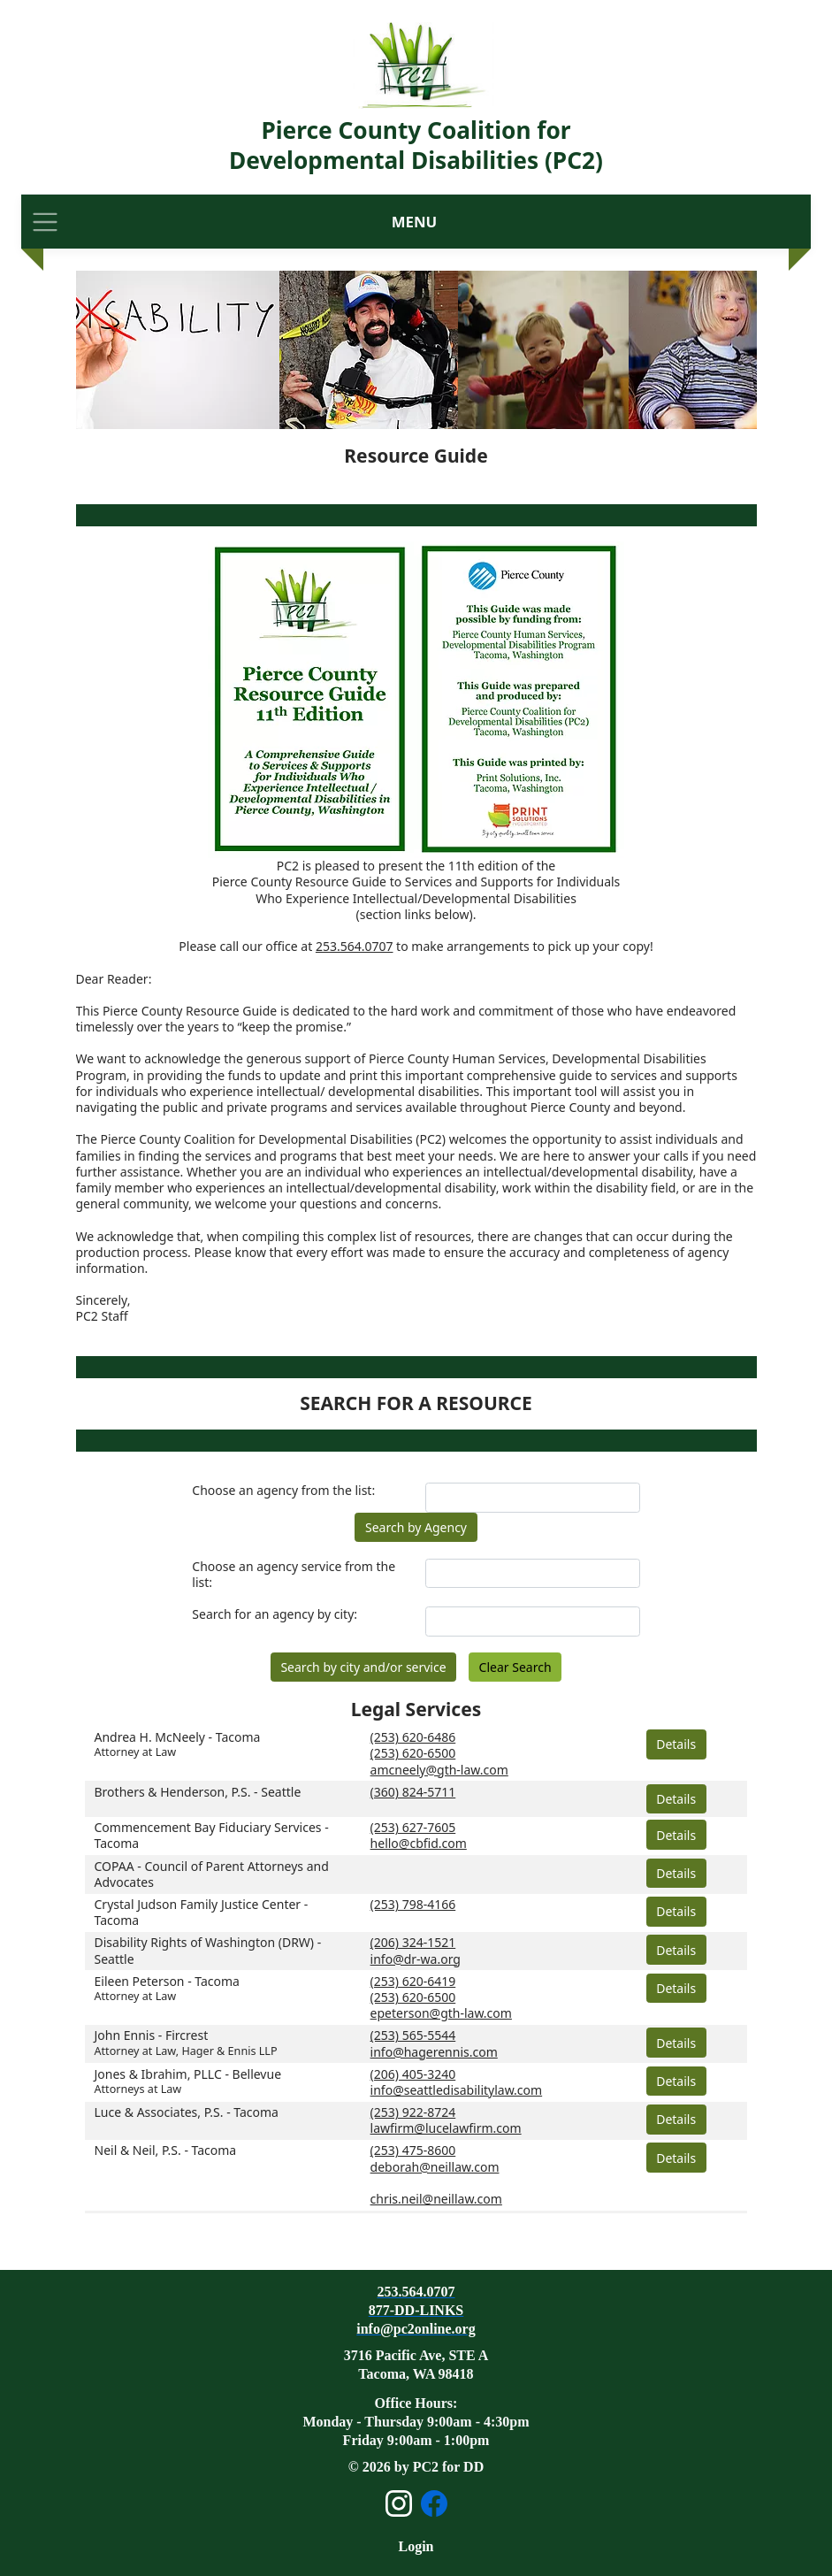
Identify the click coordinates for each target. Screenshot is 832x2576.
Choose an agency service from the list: (293, 1575)
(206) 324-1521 (413, 1942)
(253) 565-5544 (413, 2035)
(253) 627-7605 (413, 1827)
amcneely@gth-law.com (439, 1769)
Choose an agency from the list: (283, 1491)
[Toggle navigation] (45, 222)
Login (415, 2546)
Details (676, 1744)
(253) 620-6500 (413, 1752)
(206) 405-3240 (413, 2074)
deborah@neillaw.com (435, 2166)
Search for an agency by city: (274, 1614)
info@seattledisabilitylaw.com (456, 2090)
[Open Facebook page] (434, 2503)
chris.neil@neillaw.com (436, 2198)
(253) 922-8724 (413, 2112)
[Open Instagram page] (398, 2503)
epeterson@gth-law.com (441, 2013)
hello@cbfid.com (418, 1843)
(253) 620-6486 (413, 1737)
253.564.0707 (354, 946)
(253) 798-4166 (413, 1904)
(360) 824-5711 (413, 1791)
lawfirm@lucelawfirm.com (446, 2128)
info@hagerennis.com (434, 2051)
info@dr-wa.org (415, 1959)
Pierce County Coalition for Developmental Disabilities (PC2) (416, 145)
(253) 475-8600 (413, 2150)
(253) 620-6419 (413, 1981)
